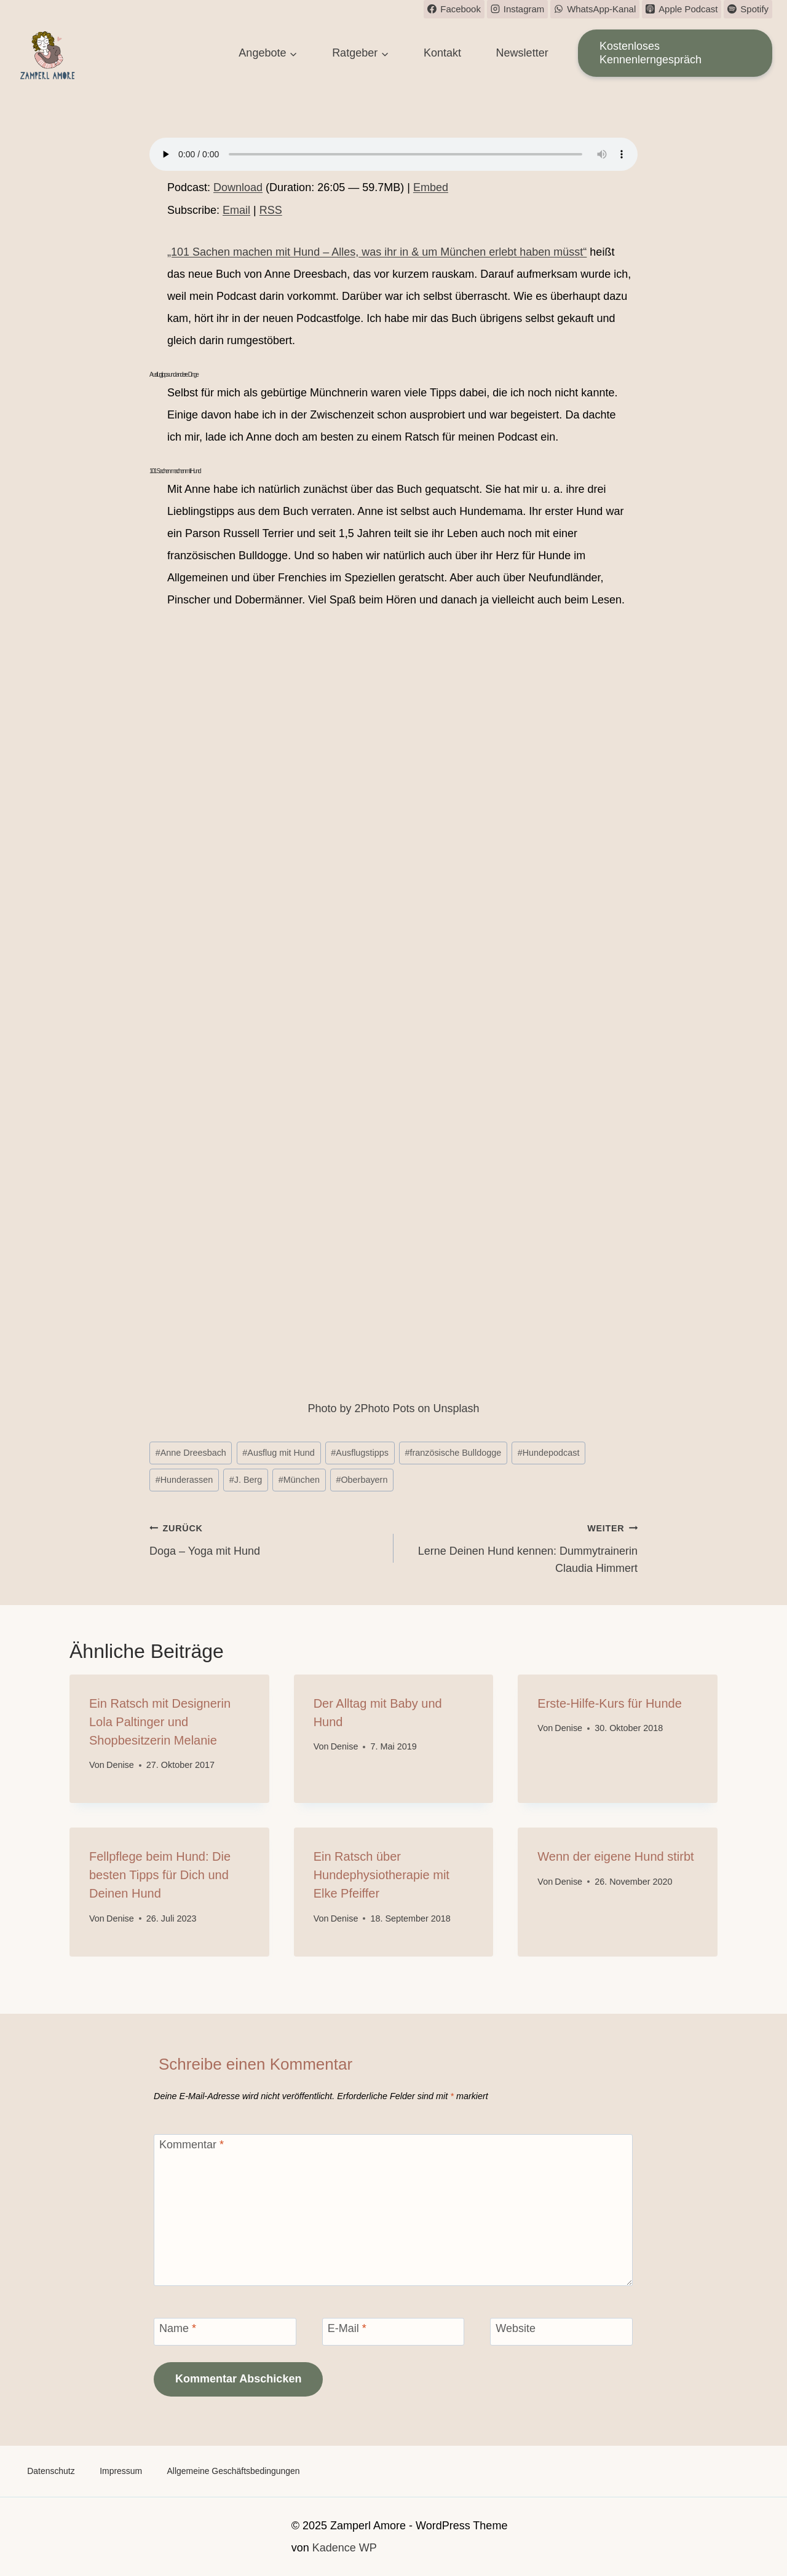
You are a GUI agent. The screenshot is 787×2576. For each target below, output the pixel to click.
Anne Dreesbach (191, 1453)
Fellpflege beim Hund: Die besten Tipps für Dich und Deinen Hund (160, 1875)
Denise (120, 1765)
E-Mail (347, 2328)
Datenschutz (51, 2471)
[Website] (561, 2332)
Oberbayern (361, 1480)
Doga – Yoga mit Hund (265, 1538)
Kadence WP (344, 2548)
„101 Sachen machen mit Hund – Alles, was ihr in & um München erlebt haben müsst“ (377, 252)
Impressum (121, 2471)
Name (177, 2328)
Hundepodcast (549, 1453)
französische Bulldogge (453, 1453)
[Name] (225, 2332)
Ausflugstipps (360, 1453)
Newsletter (522, 53)
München (299, 1480)
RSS (270, 210)
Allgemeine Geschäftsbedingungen (234, 2471)
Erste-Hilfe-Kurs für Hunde (609, 1703)
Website (516, 2328)
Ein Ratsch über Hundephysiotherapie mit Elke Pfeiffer (381, 1875)
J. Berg (246, 1480)
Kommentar (191, 2144)
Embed (430, 187)
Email (236, 210)
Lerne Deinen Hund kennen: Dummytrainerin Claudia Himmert (521, 1547)
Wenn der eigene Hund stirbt (615, 1856)
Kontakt (442, 53)
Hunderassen (184, 1480)
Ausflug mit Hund (278, 1453)
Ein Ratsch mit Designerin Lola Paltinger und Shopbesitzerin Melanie (160, 1722)
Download (238, 187)
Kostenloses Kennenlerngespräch (650, 53)
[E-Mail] (393, 2332)
